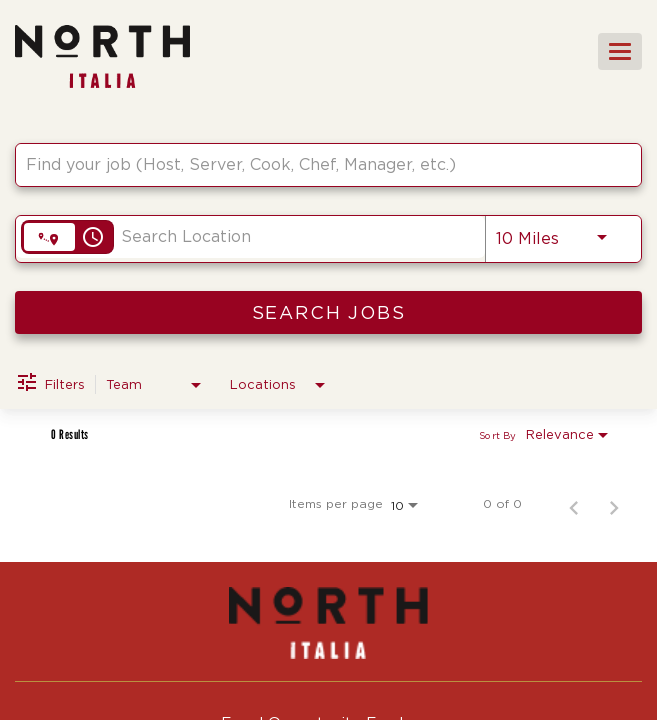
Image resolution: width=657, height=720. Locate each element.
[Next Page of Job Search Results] (614, 504)
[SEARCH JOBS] (328, 312)
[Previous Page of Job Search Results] (574, 504)
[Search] (328, 312)
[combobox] (318, 164)
